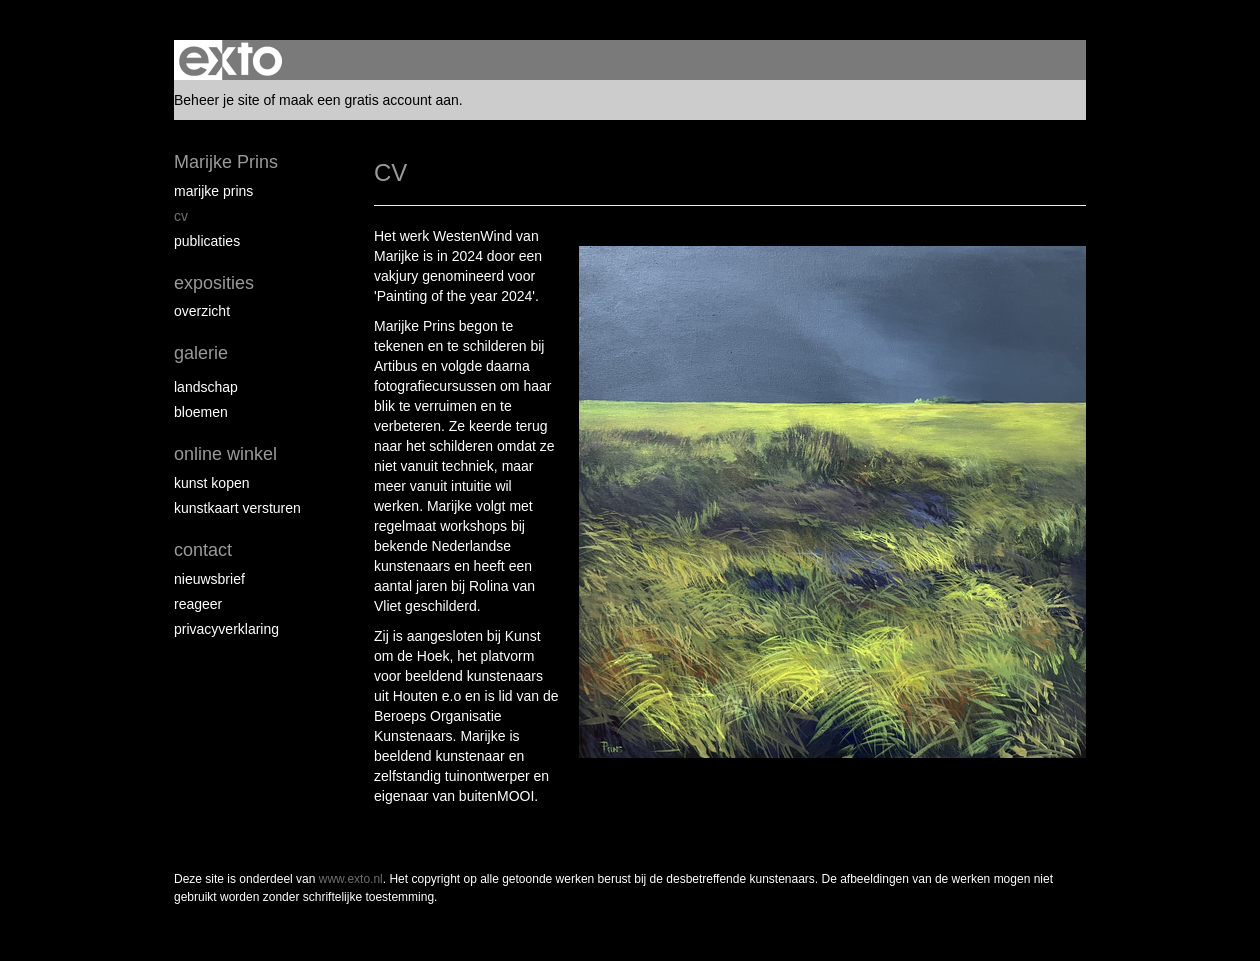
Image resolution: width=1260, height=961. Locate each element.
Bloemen (201, 412)
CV (181, 216)
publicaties (207, 241)
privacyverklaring (226, 629)
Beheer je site (217, 100)
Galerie (201, 353)
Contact (203, 550)
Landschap (206, 387)
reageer (198, 604)
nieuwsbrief (209, 579)
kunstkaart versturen (237, 508)
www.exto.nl (351, 879)
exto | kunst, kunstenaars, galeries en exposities (230, 60)
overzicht (202, 311)
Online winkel (225, 454)
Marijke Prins (226, 162)
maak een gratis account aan (369, 100)
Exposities (214, 283)
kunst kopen (212, 483)
